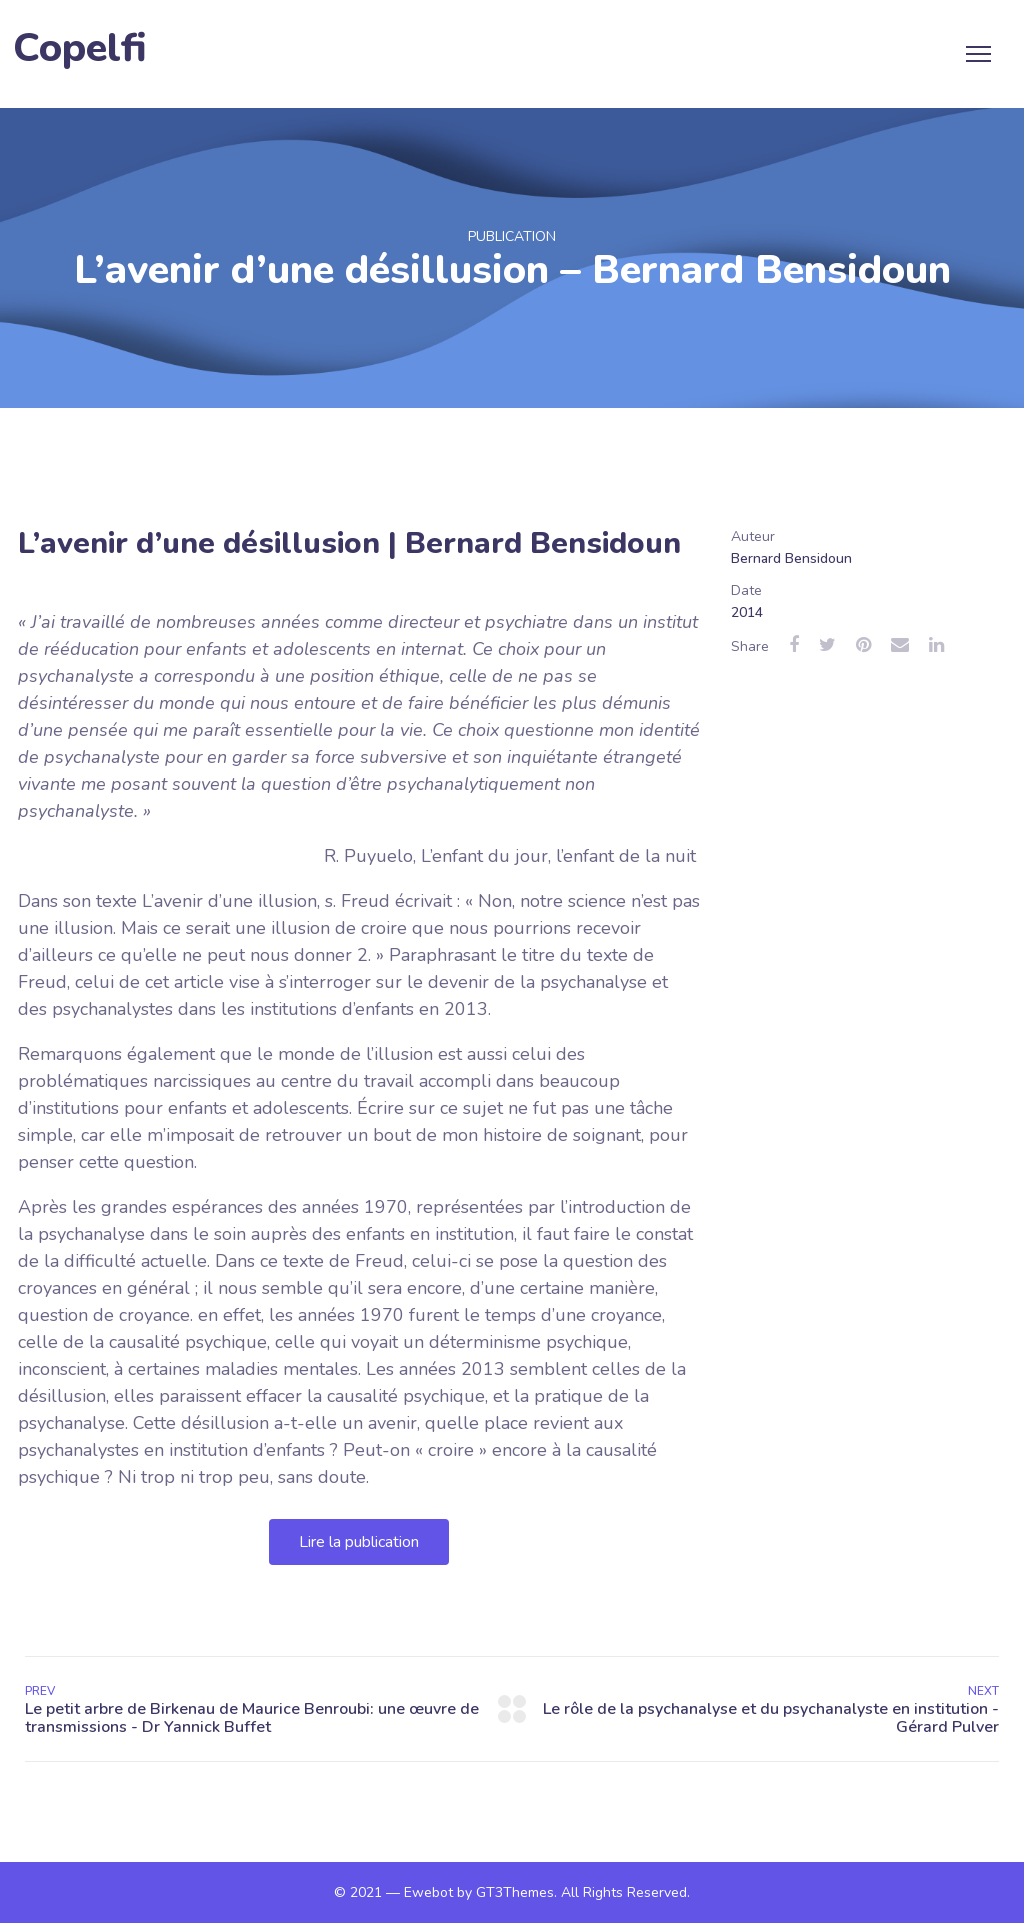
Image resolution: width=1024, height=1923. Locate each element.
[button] (359, 1542)
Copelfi (80, 48)
